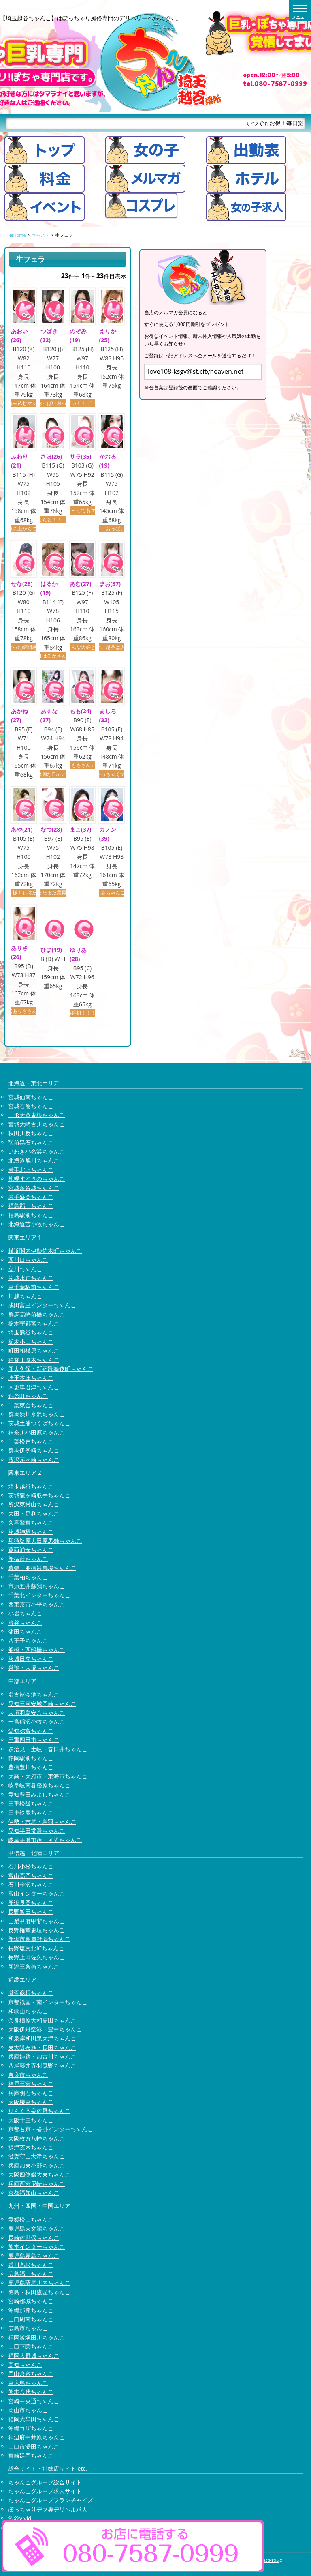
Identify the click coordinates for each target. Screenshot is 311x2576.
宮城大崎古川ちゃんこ (36, 1124)
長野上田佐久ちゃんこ (36, 1957)
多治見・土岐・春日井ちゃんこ (47, 1749)
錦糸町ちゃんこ (28, 1396)
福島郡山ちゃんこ (30, 1206)
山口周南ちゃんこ (30, 2319)
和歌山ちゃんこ (28, 2011)
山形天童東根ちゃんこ (36, 1115)
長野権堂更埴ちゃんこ (36, 1930)
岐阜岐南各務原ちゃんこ (39, 1785)
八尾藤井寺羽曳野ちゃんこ (42, 2066)
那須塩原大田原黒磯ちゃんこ (45, 1540)
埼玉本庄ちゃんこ (30, 1378)
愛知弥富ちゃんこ (30, 1731)
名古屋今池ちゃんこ (33, 1694)
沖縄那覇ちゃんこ (30, 2310)
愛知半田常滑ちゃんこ (36, 1830)
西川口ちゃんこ (28, 1259)
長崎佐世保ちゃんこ (33, 2237)
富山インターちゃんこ (36, 1894)
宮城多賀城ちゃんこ (33, 1188)
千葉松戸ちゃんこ (30, 1441)
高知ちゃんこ (25, 2364)
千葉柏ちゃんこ (28, 1577)
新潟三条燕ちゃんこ (33, 1966)
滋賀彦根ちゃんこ (30, 1993)
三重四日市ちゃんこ (33, 1740)
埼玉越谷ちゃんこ (30, 1486)
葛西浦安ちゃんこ (30, 1550)
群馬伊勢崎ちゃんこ (33, 1450)
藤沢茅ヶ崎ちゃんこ (33, 1459)
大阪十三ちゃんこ (30, 2120)
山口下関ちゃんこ (30, 2346)
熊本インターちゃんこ (36, 2246)
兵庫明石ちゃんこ (30, 2093)
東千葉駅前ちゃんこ (33, 1287)
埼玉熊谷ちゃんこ (30, 1332)
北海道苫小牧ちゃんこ (36, 1224)
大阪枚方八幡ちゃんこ (36, 2138)
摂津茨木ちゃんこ (30, 2147)
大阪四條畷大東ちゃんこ (39, 2174)
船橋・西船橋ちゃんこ (36, 1650)
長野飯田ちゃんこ (30, 1911)
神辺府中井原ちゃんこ (36, 2437)
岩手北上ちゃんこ (30, 1169)
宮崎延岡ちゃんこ (30, 2455)
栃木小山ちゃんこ (30, 1341)
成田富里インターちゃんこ (42, 1305)
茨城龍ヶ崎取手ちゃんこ (39, 1495)
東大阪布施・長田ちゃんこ (42, 2047)
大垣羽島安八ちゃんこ (36, 1712)
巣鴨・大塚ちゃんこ (33, 1668)
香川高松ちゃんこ (30, 2265)
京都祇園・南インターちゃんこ (47, 2002)
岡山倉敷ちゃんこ (30, 2374)
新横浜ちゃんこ (28, 1559)
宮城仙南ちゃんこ (30, 1097)
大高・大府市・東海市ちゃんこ (47, 1776)
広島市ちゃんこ (28, 2328)
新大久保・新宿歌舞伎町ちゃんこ (50, 1369)
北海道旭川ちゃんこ (33, 1161)
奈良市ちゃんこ (28, 2074)
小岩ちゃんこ (25, 1613)
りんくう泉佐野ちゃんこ (39, 2111)
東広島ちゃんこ (28, 2383)
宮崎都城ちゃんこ (30, 2301)
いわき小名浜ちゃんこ (36, 1151)
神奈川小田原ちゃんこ (36, 1432)
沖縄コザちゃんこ (30, 2428)
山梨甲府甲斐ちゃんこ (36, 1921)
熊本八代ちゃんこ (30, 2392)
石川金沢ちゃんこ (30, 1884)
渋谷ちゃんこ (25, 1622)
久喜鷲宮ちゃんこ (30, 1522)
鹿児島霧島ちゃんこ (33, 2256)
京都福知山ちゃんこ (33, 2192)
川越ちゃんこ (25, 1296)
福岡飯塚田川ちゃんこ (36, 2337)
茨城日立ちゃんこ (30, 1658)
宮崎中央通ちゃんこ (33, 2401)
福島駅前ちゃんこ (30, 1215)
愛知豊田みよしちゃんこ (39, 1794)
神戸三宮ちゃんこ (30, 2083)
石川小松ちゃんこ (30, 1866)
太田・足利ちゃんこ (33, 1513)
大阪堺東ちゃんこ (30, 2102)
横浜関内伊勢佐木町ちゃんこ (45, 1251)
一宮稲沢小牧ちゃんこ (36, 1722)
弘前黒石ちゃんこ (30, 1142)
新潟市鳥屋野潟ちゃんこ (39, 1939)
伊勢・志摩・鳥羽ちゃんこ (42, 1821)
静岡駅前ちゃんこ (30, 1758)
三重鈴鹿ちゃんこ (30, 1813)
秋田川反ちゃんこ (30, 1133)
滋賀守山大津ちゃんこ (36, 2156)
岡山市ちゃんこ (28, 2410)
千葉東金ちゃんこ (30, 1405)
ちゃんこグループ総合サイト (45, 2482)
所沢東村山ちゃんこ (33, 1504)
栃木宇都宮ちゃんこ (33, 1323)
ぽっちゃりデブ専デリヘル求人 (47, 2509)
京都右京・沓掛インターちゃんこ (50, 2129)
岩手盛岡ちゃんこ (30, 1197)
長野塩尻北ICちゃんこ (36, 1948)
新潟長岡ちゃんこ (30, 1903)
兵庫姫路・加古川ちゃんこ (42, 2056)
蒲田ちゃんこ (25, 1631)
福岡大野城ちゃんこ (33, 2355)
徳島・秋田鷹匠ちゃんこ (39, 2292)
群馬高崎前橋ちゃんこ (36, 1314)
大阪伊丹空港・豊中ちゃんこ (45, 2029)
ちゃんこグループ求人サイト (45, 2491)
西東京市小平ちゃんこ (36, 1604)
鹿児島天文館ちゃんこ (36, 2228)
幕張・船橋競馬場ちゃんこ (42, 1568)
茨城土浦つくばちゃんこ (39, 1423)
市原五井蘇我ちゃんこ (36, 1586)
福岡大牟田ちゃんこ (33, 2419)
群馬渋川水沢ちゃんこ (36, 1414)
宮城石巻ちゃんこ (30, 1106)
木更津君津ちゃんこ (33, 1387)
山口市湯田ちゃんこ (33, 2446)
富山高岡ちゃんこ (30, 1875)
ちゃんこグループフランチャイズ (50, 2500)
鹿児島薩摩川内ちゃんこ (39, 2283)
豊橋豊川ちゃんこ (30, 1767)
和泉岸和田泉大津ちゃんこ (42, 2038)
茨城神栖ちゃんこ (30, 1532)
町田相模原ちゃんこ (33, 1350)
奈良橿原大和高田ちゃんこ (42, 2020)
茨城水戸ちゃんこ (30, 1278)
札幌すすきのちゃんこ (36, 1178)
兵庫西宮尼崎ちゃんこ (36, 2184)
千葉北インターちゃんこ (39, 1595)
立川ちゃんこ (25, 1269)
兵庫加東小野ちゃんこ (36, 2165)
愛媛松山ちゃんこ (30, 2219)
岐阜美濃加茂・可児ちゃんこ (45, 1840)
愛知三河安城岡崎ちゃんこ (42, 1703)
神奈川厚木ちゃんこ (33, 1360)
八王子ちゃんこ (28, 1641)
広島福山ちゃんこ (30, 2274)
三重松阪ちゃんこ (30, 1803)
